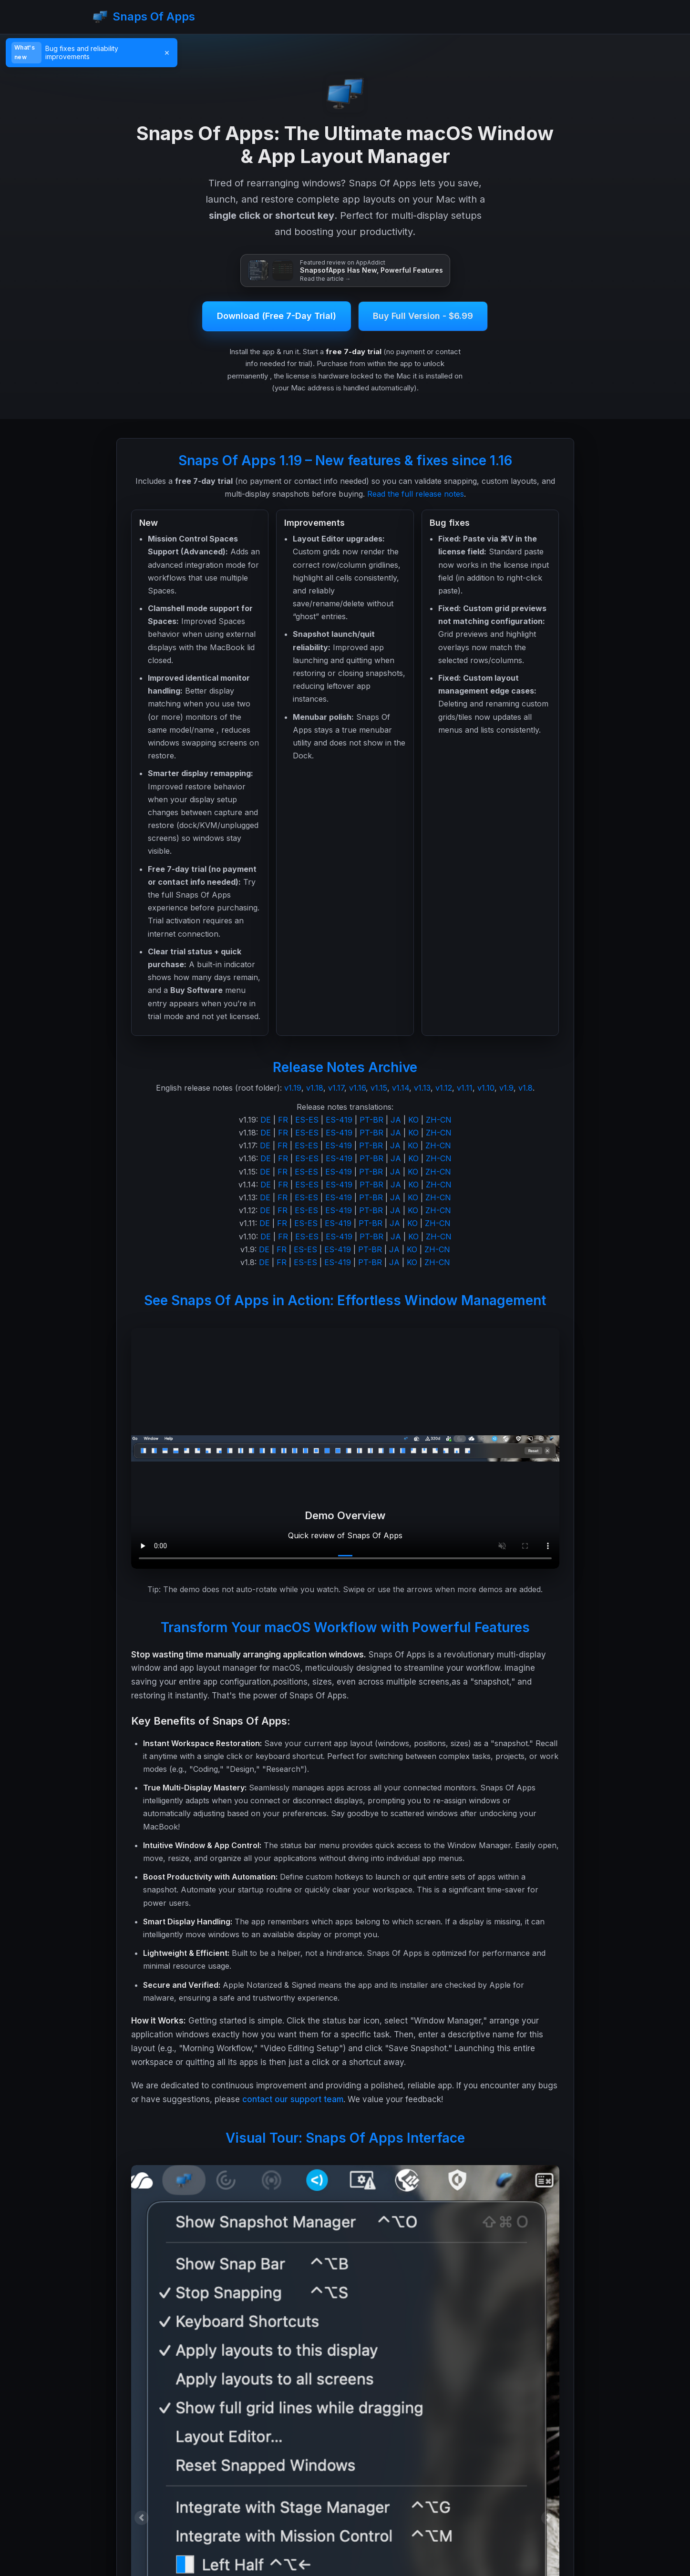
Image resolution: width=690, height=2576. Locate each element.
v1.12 (443, 1088)
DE (265, 1119)
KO (413, 1119)
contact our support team (292, 2099)
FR (283, 1119)
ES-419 (339, 1119)
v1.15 (379, 1088)
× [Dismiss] (167, 52)
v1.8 (525, 1088)
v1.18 (314, 1088)
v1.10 (485, 1088)
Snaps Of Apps (144, 16)
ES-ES (307, 1119)
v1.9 (506, 1088)
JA (396, 1119)
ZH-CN (439, 1119)
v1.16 (357, 1088)
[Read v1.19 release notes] (101, 52)
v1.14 (400, 1088)
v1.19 (292, 1088)
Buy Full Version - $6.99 (423, 316)
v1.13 (422, 1088)
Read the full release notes (415, 494)
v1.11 (465, 1088)
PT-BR (371, 1119)
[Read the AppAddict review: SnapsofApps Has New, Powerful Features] (345, 270)
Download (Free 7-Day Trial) (276, 316)
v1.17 (336, 1088)
